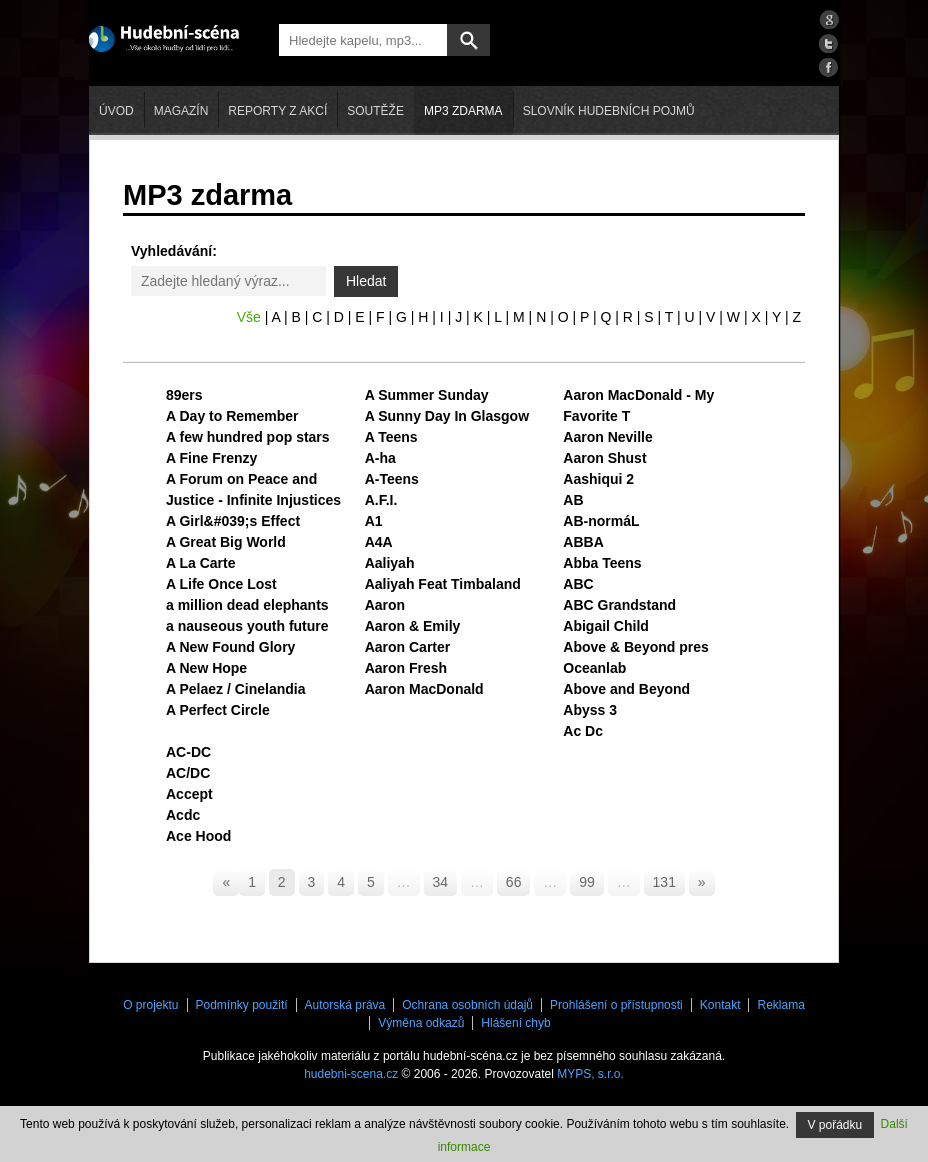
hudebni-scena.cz (351, 1074)
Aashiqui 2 (598, 479)
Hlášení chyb (515, 1023)
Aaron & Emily (413, 626)
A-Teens (392, 479)
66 (514, 882)
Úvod (116, 111)
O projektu (150, 1005)
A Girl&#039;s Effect (233, 521)
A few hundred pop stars (248, 437)
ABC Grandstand (619, 605)
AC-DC (188, 752)
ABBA (583, 542)
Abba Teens (602, 563)
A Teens (391, 437)
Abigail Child (606, 626)
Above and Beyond (626, 689)
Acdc (183, 815)
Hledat (366, 281)
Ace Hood (198, 836)
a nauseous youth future (247, 626)
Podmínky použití (242, 1005)
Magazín (181, 111)
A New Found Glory (230, 647)
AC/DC (188, 773)
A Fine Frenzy (211, 458)
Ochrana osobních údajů (467, 1005)
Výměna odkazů (421, 1023)
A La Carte (201, 563)
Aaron (385, 605)
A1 (374, 521)
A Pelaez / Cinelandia (236, 689)
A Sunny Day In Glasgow (447, 416)
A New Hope (206, 668)
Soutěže (375, 111)
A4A (379, 542)
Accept (189, 794)
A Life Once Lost (221, 584)
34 (441, 882)
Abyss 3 (590, 710)
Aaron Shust (604, 458)
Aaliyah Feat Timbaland (443, 584)
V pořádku (835, 1125)
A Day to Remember (232, 416)
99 (587, 882)
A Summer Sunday (427, 395)
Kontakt (720, 1005)
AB (573, 500)
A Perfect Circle (218, 710)
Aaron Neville (607, 437)
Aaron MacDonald (424, 689)
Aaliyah (390, 563)
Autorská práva (345, 1005)
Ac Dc (583, 731)
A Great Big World (226, 542)
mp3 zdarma (463, 111)
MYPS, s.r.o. (590, 1074)
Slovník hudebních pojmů (609, 111)
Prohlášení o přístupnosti (616, 1005)
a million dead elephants (247, 605)
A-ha (380, 458)
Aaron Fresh (406, 668)
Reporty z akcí (277, 111)
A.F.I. (381, 500)
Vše (249, 317)
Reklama (780, 1005)
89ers (184, 395)
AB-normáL (601, 521)
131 (664, 882)
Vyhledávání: (174, 251)
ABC (578, 584)
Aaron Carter (408, 647)
